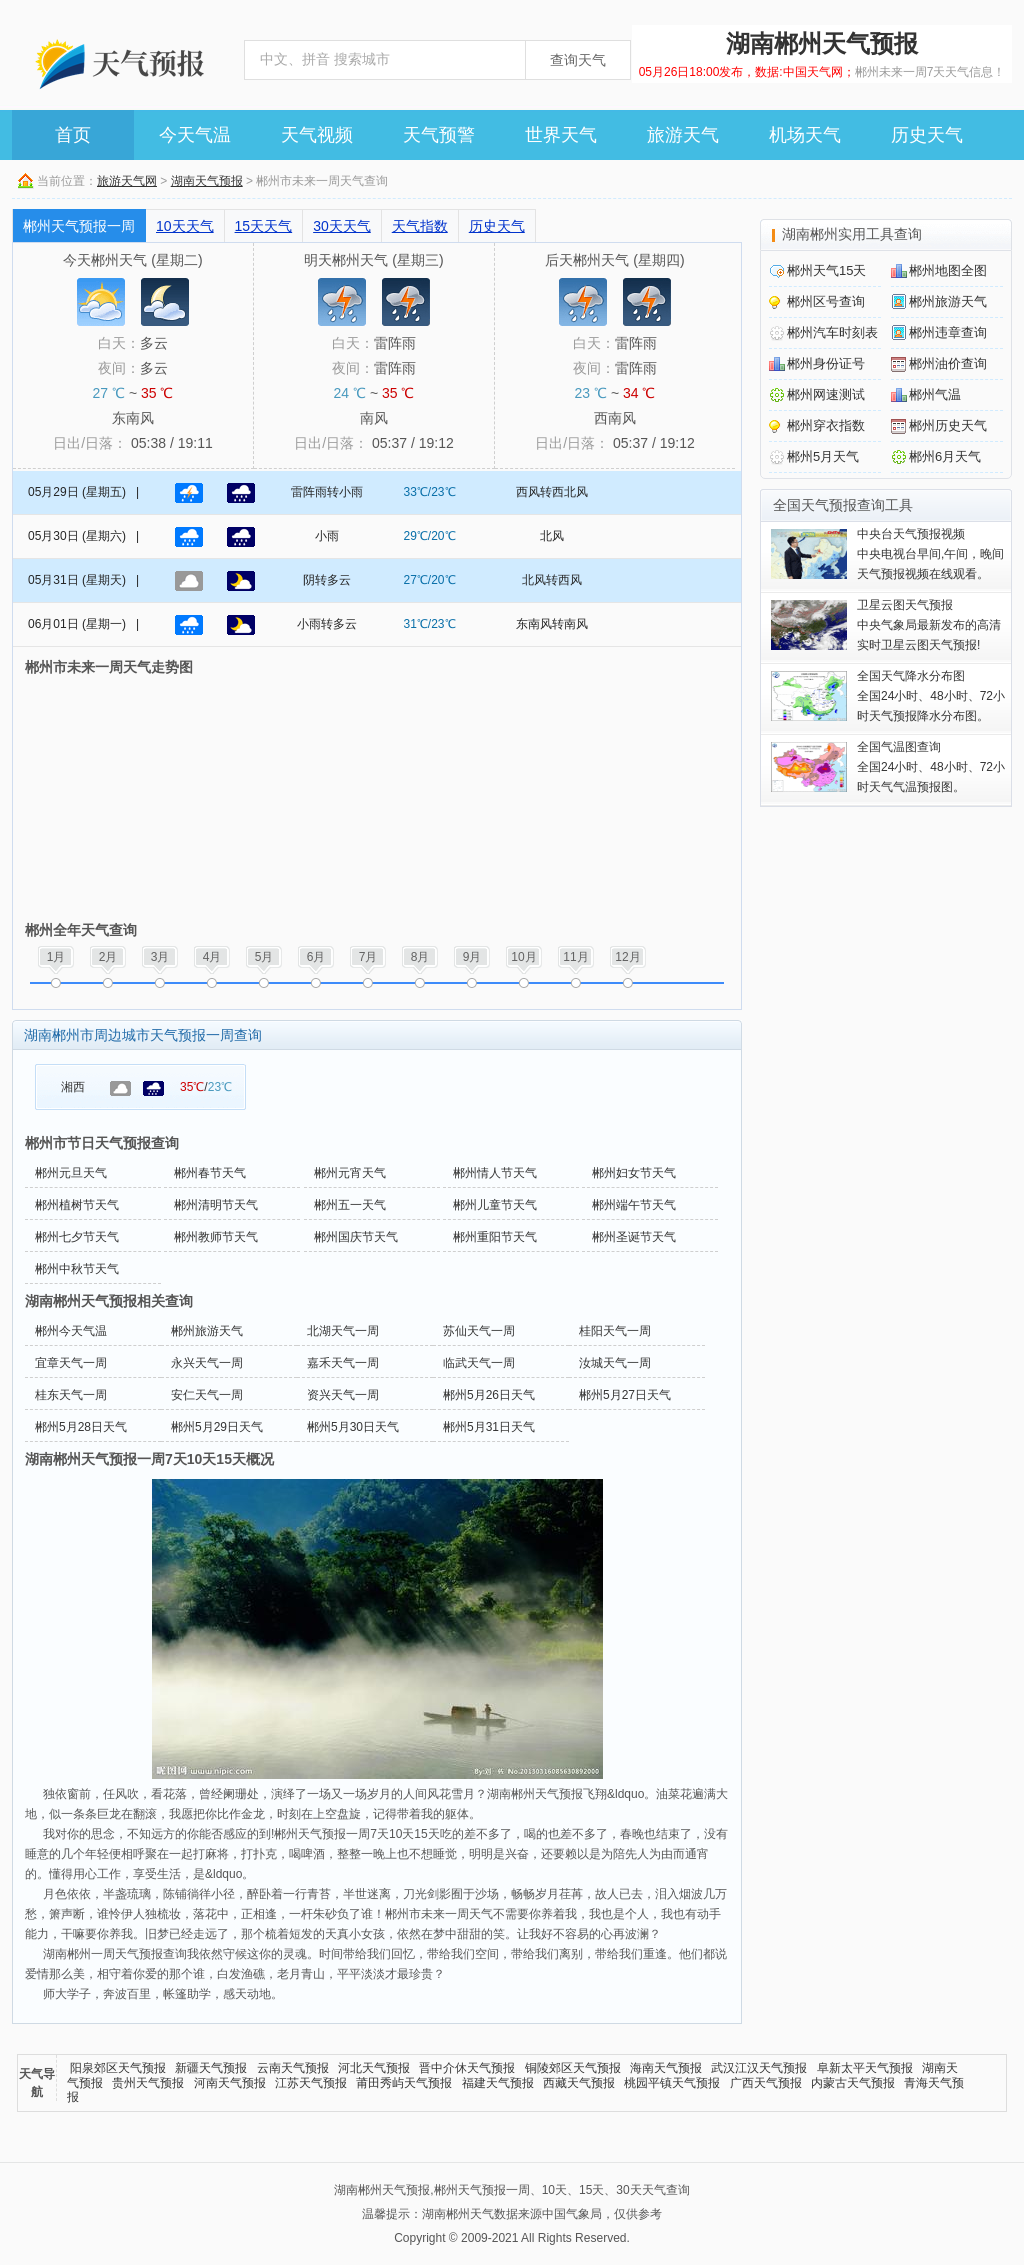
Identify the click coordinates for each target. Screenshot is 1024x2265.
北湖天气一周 (343, 1331)
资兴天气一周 (343, 1395)
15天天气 (264, 226)
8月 (420, 957)
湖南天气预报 (207, 181)
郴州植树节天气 (77, 1205)
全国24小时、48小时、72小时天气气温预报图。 (931, 767)
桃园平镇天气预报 (672, 2083)
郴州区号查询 (826, 301)
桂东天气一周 (71, 1395)
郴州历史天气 (948, 425)
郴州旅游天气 (207, 1331)
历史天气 (927, 135)
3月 (160, 957)
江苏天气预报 (311, 2083)
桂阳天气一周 (615, 1331)
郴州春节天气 (210, 1173)
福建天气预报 (498, 2083)
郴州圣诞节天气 (634, 1237)
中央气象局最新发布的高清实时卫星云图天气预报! (929, 625)
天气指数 (420, 226)
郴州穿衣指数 (826, 425)
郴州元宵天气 (350, 1173)
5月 (264, 957)
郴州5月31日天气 (489, 1427)
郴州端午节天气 (634, 1205)
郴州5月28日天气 (81, 1427)
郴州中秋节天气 (77, 1269)
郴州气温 (935, 394)
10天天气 (185, 226)
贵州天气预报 (148, 2083)
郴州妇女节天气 (634, 1173)
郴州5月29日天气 (217, 1427)
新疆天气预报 (211, 2068)
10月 (523, 957)
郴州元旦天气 (71, 1173)
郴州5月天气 (823, 456)
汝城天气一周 (615, 1363)
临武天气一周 (479, 1363)
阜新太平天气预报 (865, 2068)
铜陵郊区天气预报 (573, 2068)
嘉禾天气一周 (343, 1363)
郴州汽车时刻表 (832, 332)
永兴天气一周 (207, 1363)
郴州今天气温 (71, 1331)
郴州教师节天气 (216, 1237)
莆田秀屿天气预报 (404, 2083)
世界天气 (561, 135)
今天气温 (195, 135)
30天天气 (342, 226)
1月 (56, 957)
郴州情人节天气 (495, 1173)
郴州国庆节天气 (356, 1237)
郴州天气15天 (826, 270)
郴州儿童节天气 (495, 1205)
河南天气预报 (230, 2083)
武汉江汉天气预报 (759, 2068)
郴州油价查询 (948, 363)
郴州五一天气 (350, 1205)
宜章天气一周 (71, 1363)
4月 (212, 957)
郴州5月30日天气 (353, 1427)
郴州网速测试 (826, 394)
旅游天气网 (127, 181)
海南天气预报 (666, 2068)
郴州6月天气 (945, 456)
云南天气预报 (293, 2068)
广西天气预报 (766, 2083)
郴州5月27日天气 (625, 1395)
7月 (368, 957)
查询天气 (578, 60)
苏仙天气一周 (479, 1331)
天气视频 (317, 135)
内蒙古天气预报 (853, 2083)
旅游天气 (683, 135)
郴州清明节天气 (216, 1205)
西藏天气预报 (579, 2083)
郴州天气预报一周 (79, 226)
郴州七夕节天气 (77, 1237)
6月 (316, 957)
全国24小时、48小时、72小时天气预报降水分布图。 (931, 696)
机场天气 (805, 135)
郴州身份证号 (826, 363)
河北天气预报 (374, 2068)
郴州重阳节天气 (495, 1237)
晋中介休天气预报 (467, 2068)
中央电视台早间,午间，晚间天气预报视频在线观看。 (930, 554)
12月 (627, 957)
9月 (472, 957)
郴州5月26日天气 (489, 1395)
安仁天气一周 (207, 1395)
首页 (73, 135)
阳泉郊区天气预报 (118, 2068)
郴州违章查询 (948, 332)
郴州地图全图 (948, 270)
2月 (108, 957)
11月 (575, 957)
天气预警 (439, 135)
